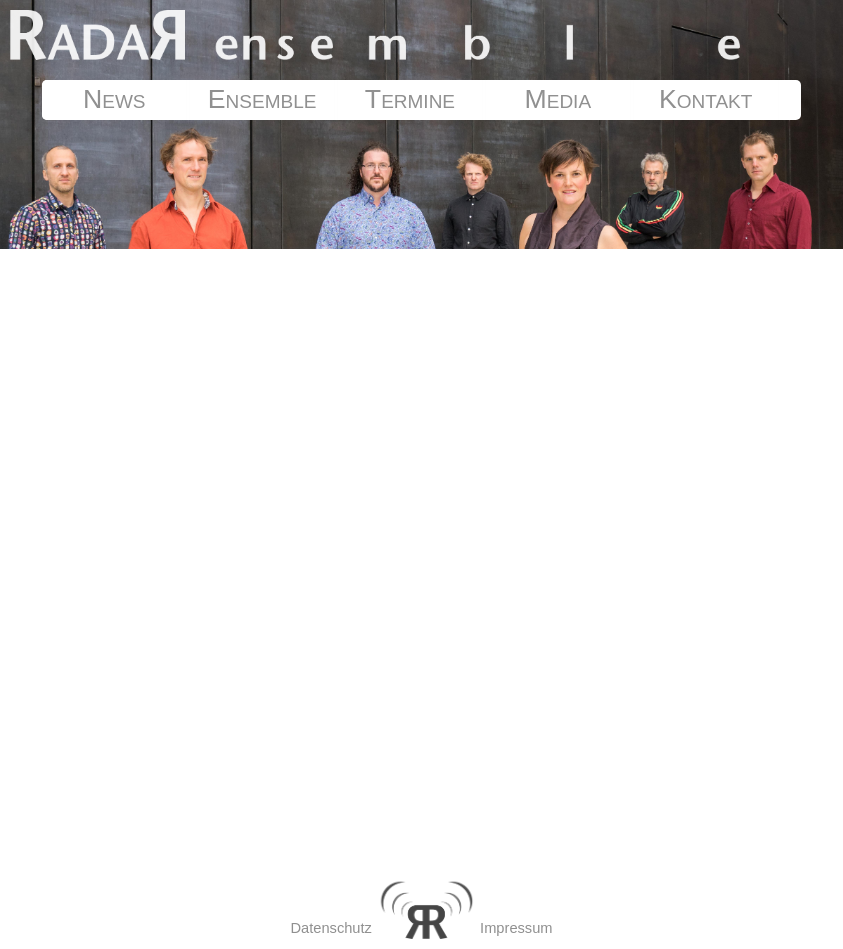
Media (558, 99)
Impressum (516, 928)
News (114, 99)
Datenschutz (330, 928)
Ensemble (262, 99)
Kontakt (705, 99)
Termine (410, 99)
